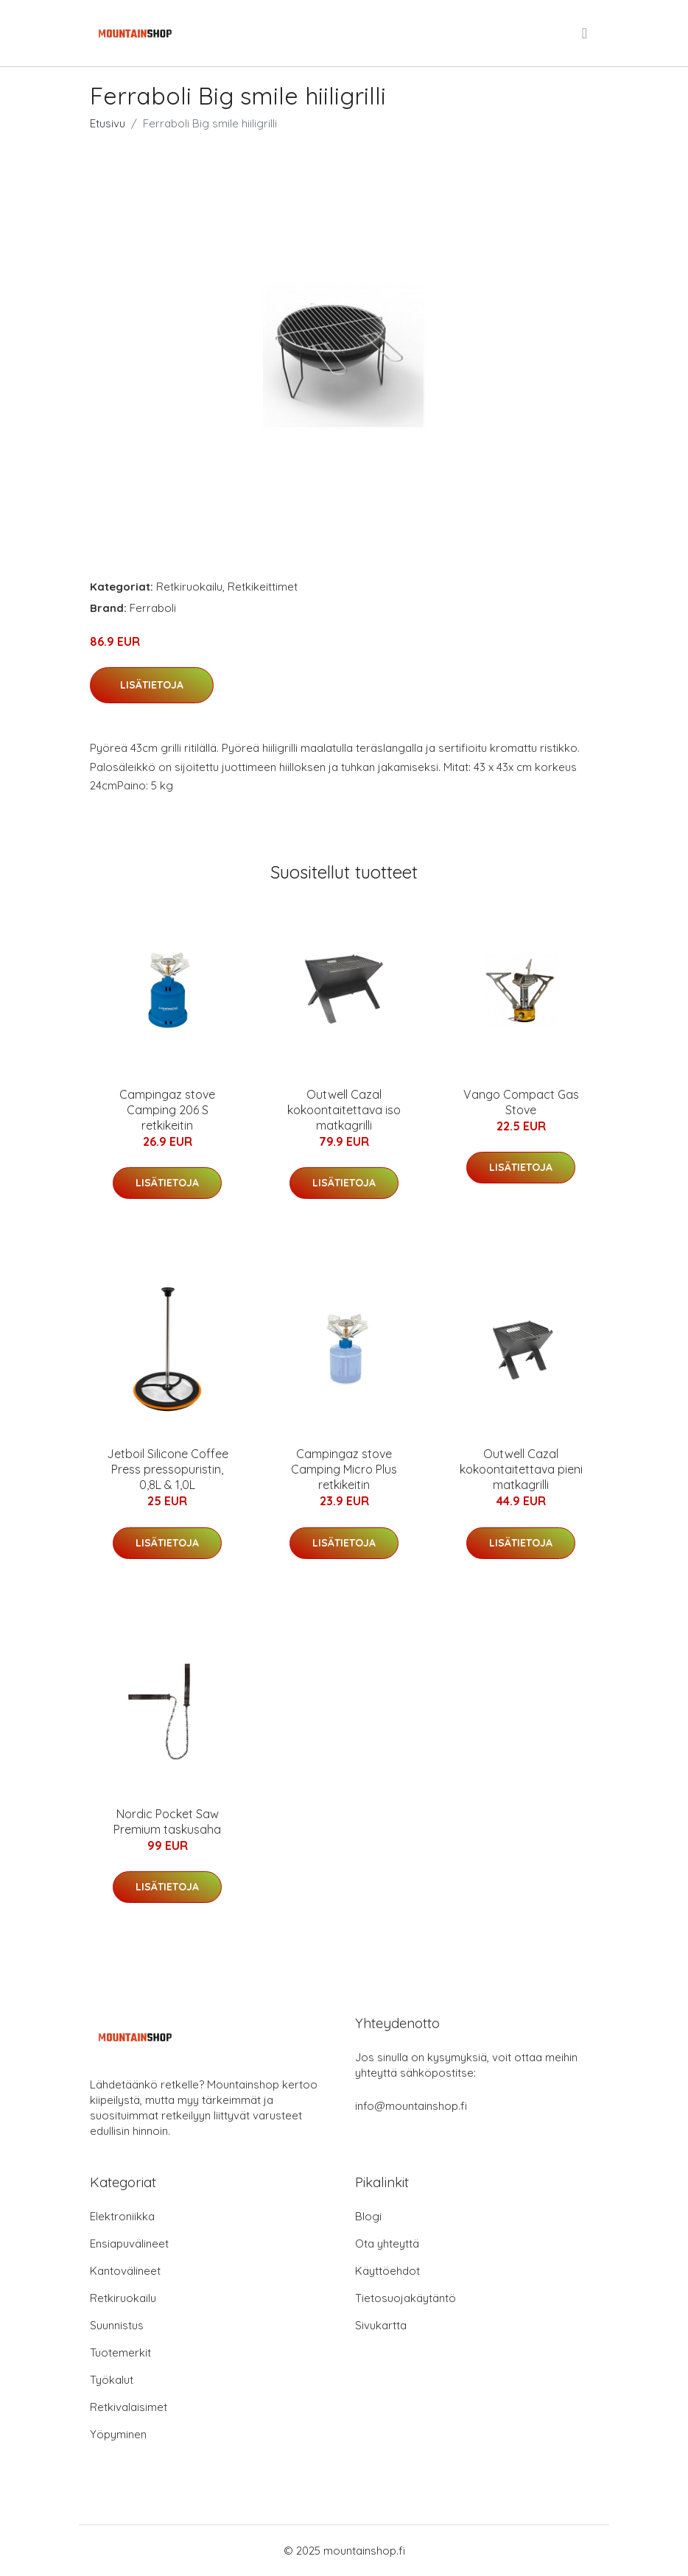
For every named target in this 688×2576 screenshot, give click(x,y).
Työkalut (111, 2380)
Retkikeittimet (263, 587)
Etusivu (107, 123)
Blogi (368, 2216)
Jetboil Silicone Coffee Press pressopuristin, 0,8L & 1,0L (167, 1469)
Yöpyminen (118, 2434)
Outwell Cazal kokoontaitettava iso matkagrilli (344, 1110)
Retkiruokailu (189, 587)
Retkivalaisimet (128, 2407)
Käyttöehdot (387, 2271)
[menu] (585, 33)
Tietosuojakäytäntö (405, 2298)
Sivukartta (381, 2325)
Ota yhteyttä (387, 2244)
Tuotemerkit (120, 2352)
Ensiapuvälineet (129, 2244)
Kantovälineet (125, 2271)
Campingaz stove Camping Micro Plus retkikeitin (344, 1469)
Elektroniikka (122, 2216)
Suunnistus (117, 2325)
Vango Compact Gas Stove (521, 1102)
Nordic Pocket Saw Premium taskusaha (167, 1821)
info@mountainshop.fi (411, 2106)
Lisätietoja (151, 684)
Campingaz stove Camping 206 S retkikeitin (167, 1110)
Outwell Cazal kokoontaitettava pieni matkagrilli (521, 1469)
